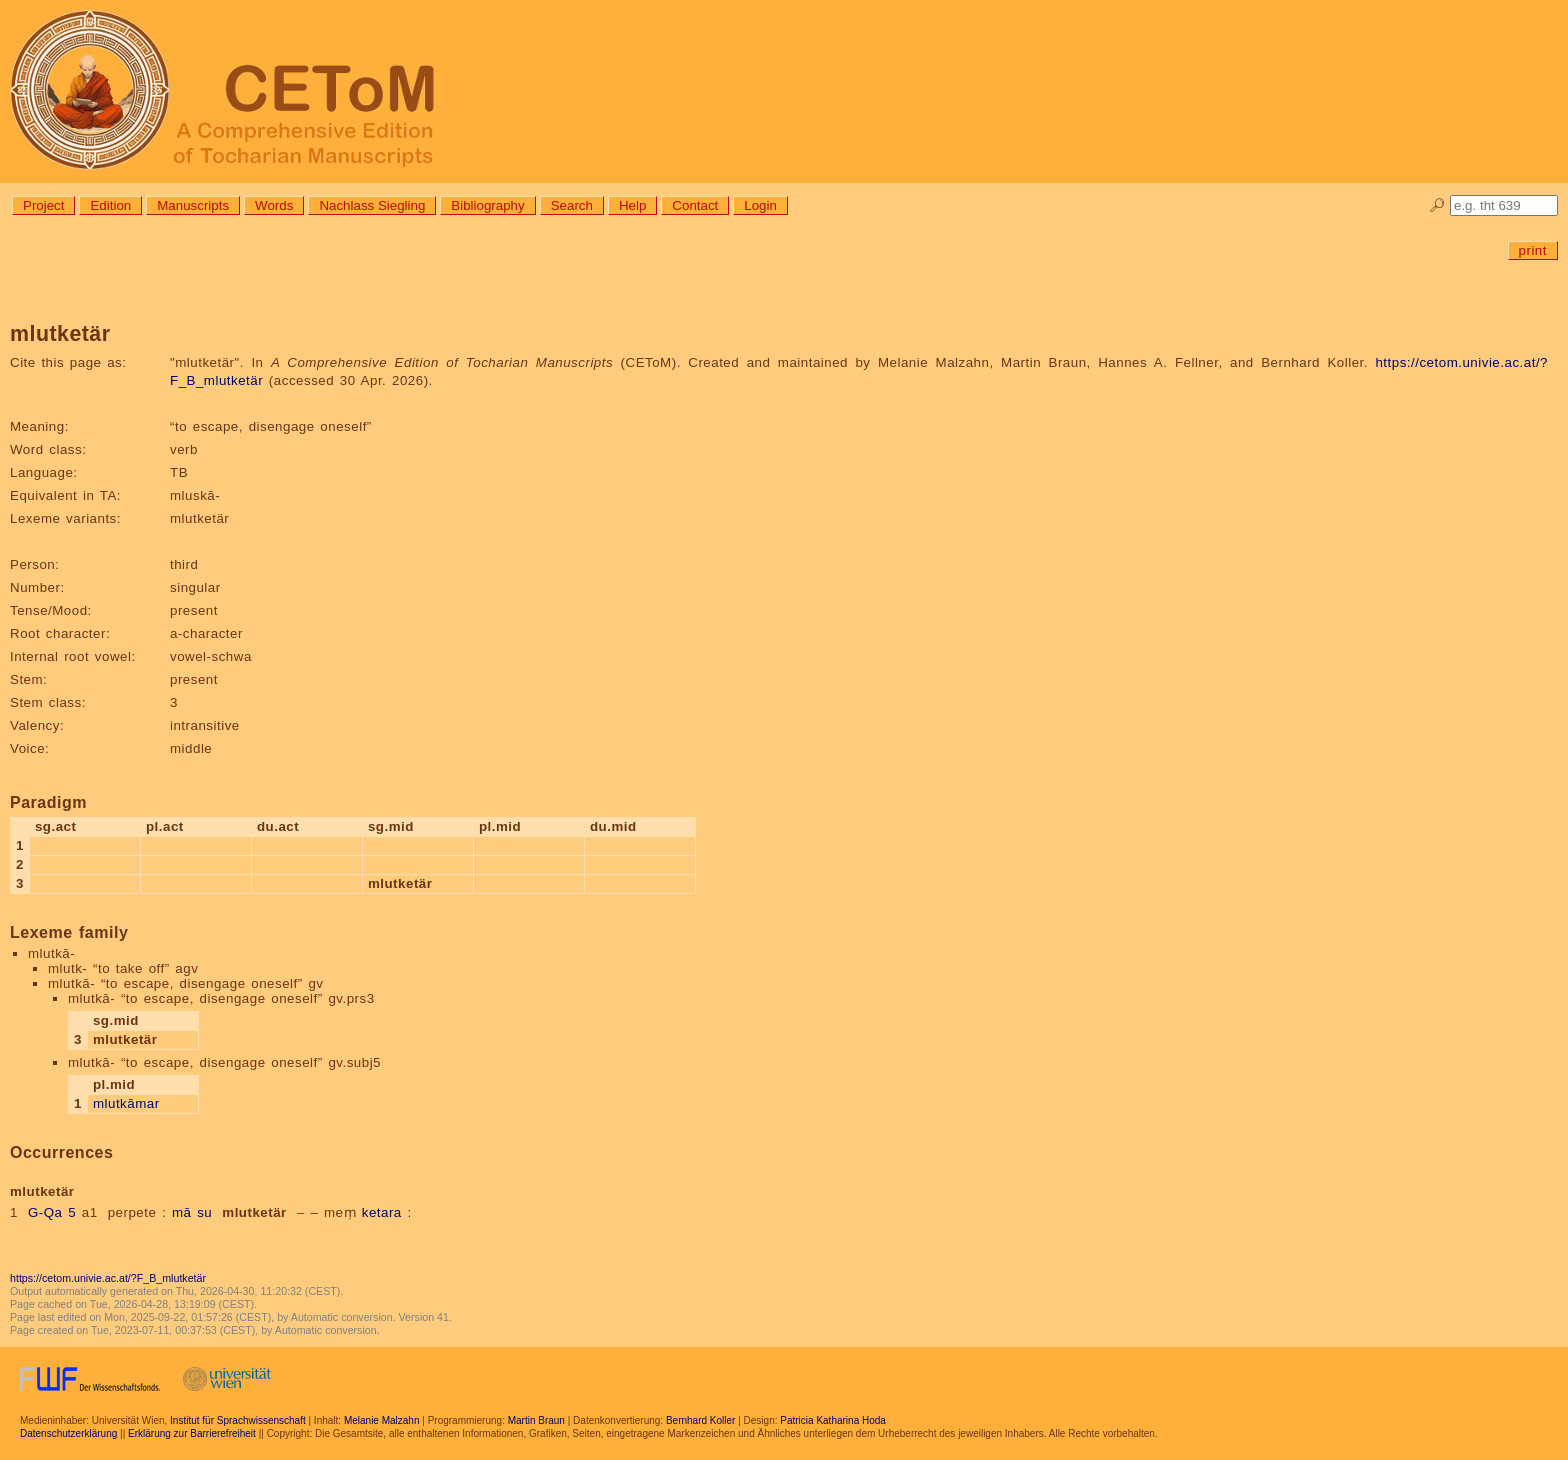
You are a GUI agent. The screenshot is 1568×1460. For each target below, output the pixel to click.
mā (182, 1212)
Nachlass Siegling (372, 205)
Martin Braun (536, 1420)
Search (572, 205)
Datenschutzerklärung (68, 1433)
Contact (695, 205)
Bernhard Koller (700, 1420)
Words (274, 205)
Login (760, 205)
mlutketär (254, 1212)
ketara (382, 1212)
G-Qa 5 (52, 1212)
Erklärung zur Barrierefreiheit (192, 1433)
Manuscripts (193, 205)
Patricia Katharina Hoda (833, 1420)
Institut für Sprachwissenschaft (238, 1420)
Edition (110, 205)
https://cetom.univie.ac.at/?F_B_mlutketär (108, 1278)
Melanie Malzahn (382, 1420)
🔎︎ (1437, 205)
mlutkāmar (126, 1103)
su (204, 1212)
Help (632, 205)
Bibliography (487, 205)
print (1533, 250)
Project (43, 205)
